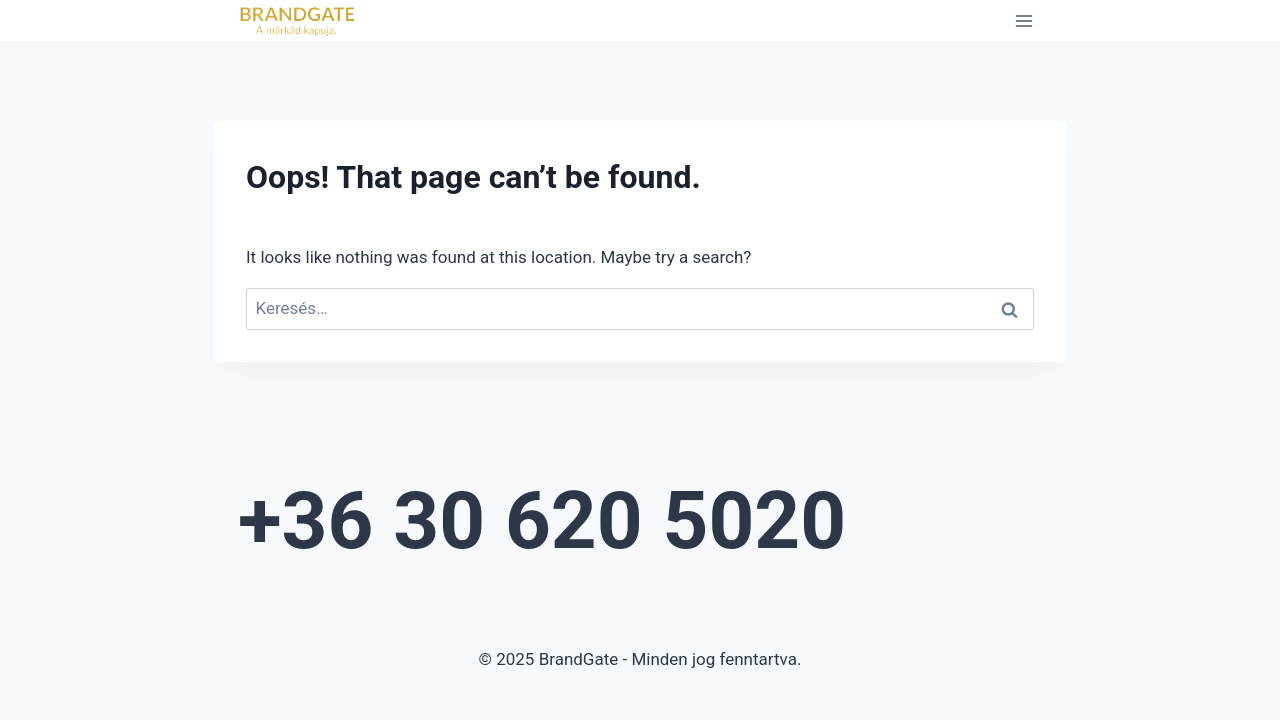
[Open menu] (1023, 20)
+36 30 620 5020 (542, 521)
